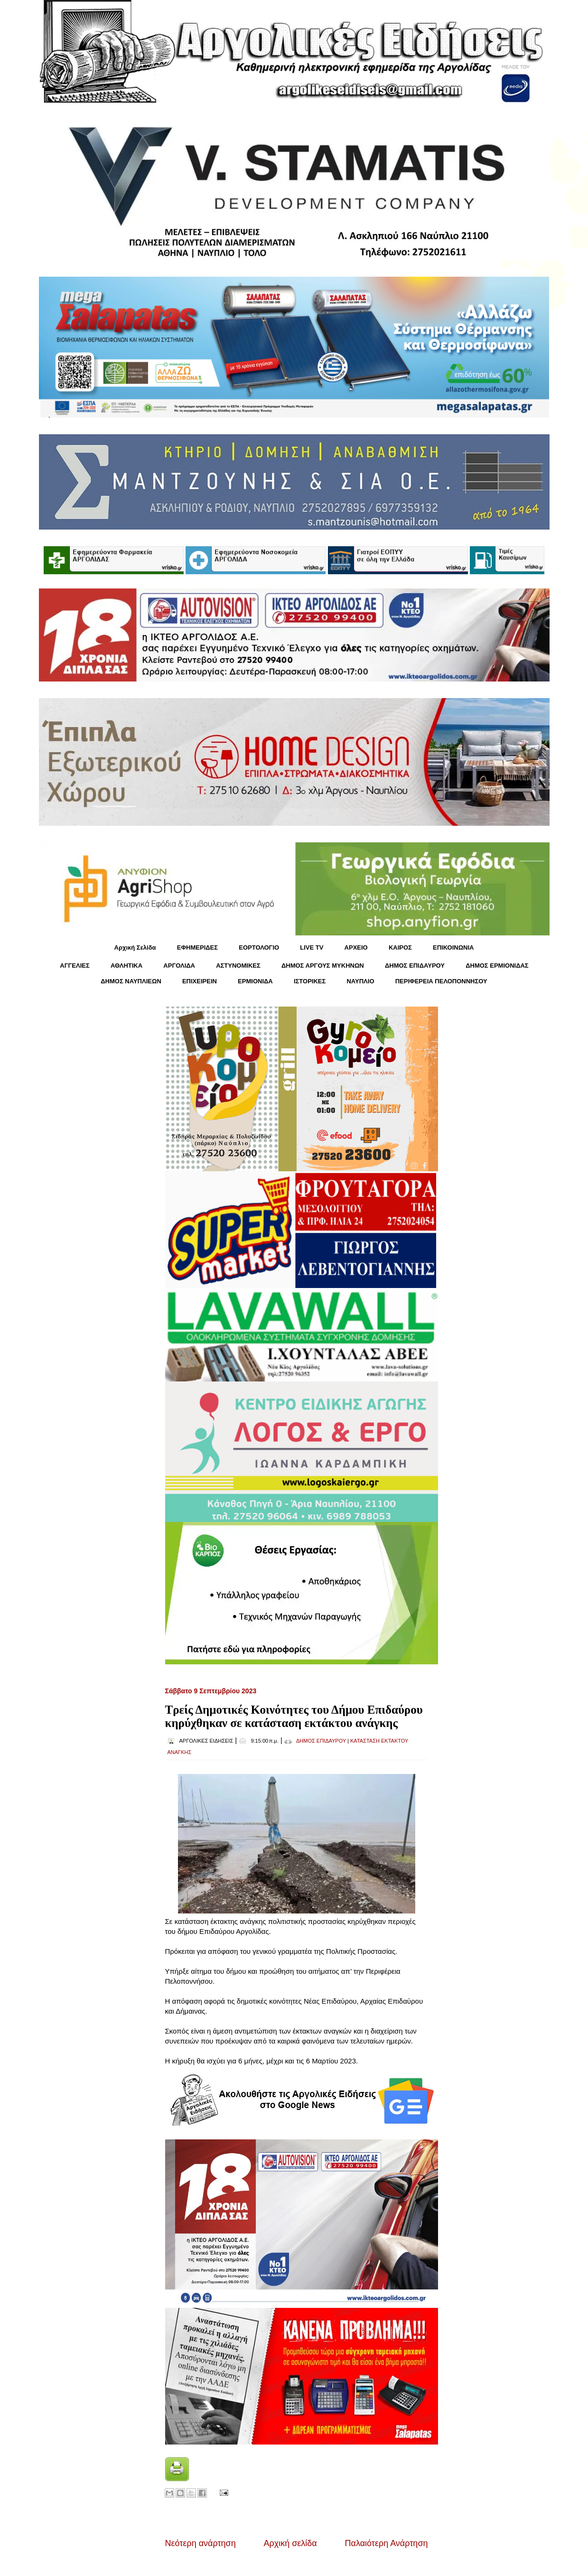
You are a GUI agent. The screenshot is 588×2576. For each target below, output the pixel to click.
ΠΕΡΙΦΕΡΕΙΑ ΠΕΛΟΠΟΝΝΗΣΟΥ (441, 981)
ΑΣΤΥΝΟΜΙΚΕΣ (238, 965)
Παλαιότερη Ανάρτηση (386, 2543)
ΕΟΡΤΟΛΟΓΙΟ (259, 947)
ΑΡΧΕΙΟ (356, 947)
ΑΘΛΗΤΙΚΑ (126, 965)
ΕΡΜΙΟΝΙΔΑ (255, 981)
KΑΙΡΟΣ (400, 947)
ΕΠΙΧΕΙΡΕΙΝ (199, 981)
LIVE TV (311, 947)
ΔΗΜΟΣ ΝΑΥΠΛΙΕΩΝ (131, 981)
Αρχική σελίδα (290, 2543)
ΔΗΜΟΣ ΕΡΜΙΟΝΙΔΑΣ (497, 965)
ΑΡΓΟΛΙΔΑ (179, 965)
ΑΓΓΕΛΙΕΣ (74, 965)
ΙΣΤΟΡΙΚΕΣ (310, 981)
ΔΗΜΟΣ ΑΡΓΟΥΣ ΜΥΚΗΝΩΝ (322, 965)
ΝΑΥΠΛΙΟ (360, 981)
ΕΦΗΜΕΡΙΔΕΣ (197, 947)
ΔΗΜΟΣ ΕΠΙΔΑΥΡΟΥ (415, 965)
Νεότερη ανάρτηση (200, 2543)
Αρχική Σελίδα (135, 947)
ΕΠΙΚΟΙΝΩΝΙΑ (453, 947)
